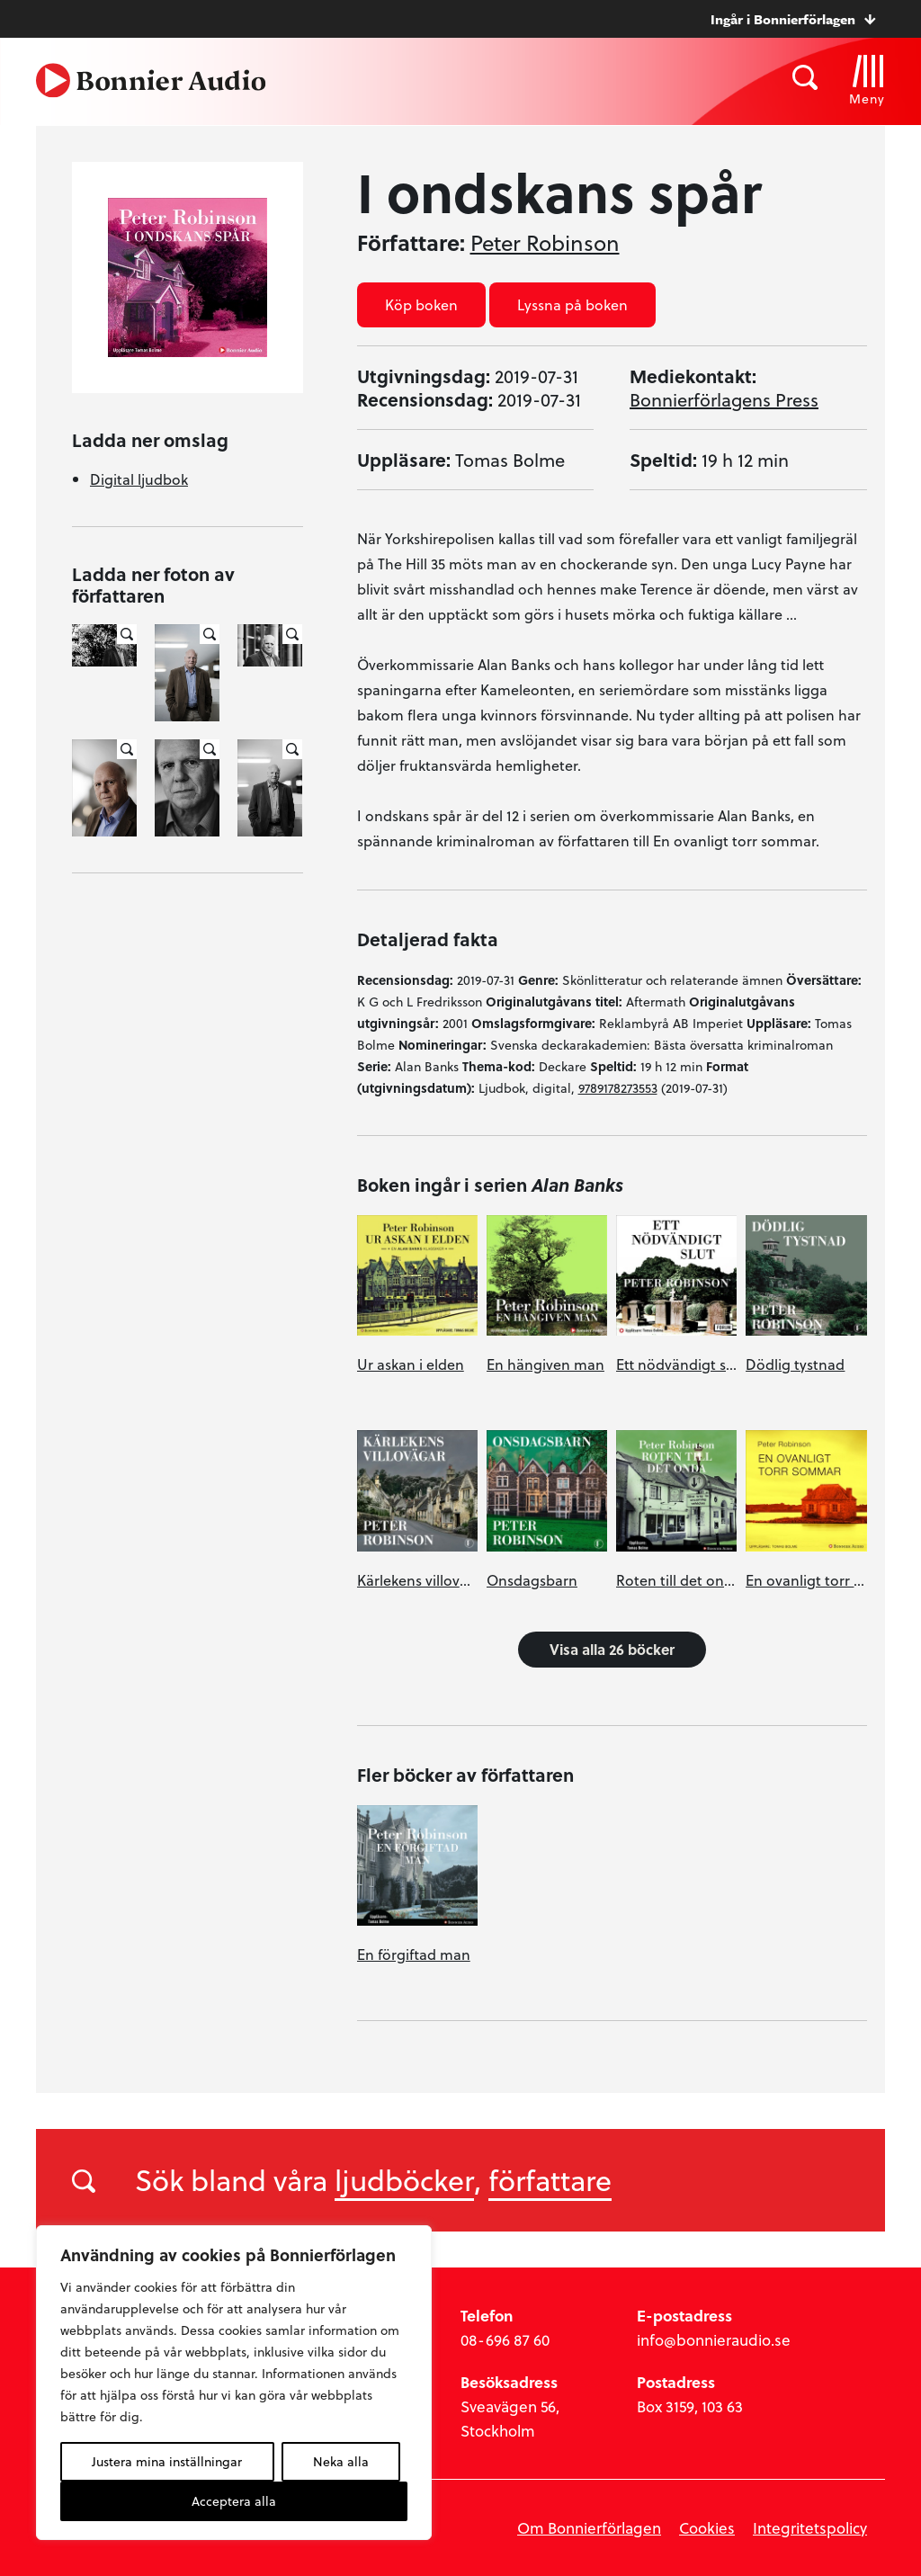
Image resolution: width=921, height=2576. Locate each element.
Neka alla (341, 2461)
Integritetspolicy (810, 2528)
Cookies (707, 2528)
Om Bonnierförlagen (589, 2528)
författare (550, 2179)
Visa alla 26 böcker (612, 1649)
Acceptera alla (234, 2500)
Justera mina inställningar (167, 2461)
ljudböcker (404, 2179)
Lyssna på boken (572, 304)
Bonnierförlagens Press (724, 399)
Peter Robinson (545, 242)
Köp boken (421, 304)
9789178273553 (617, 1087)
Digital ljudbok (139, 479)
